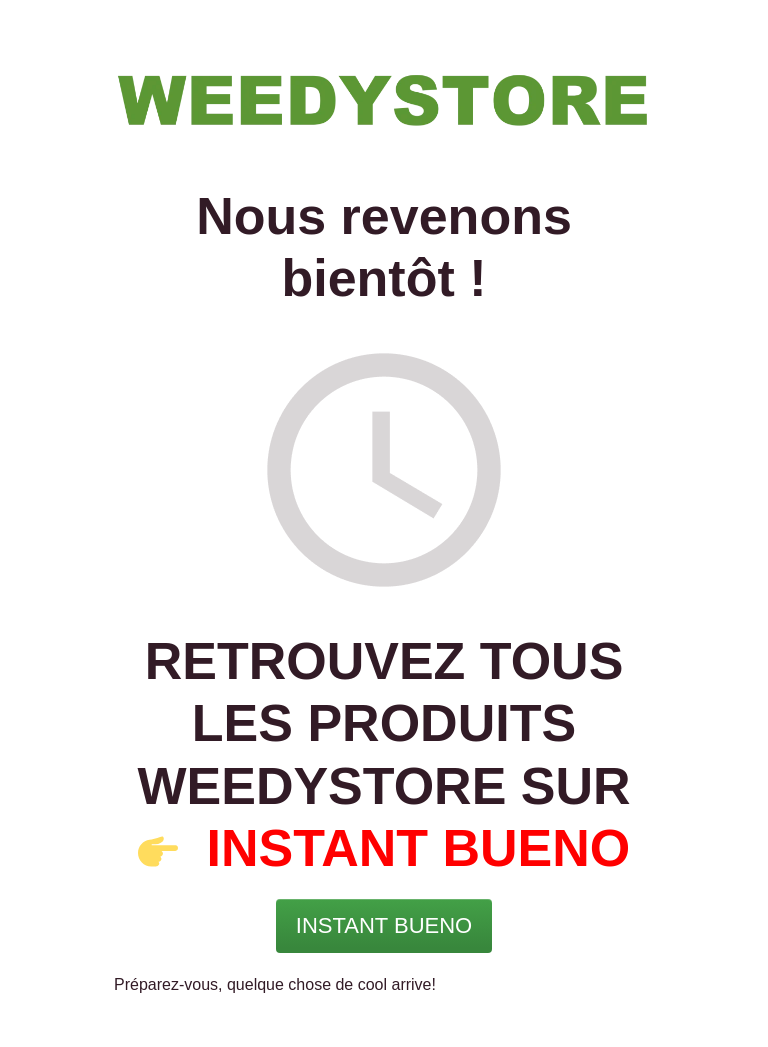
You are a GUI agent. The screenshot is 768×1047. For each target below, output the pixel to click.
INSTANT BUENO (419, 848)
